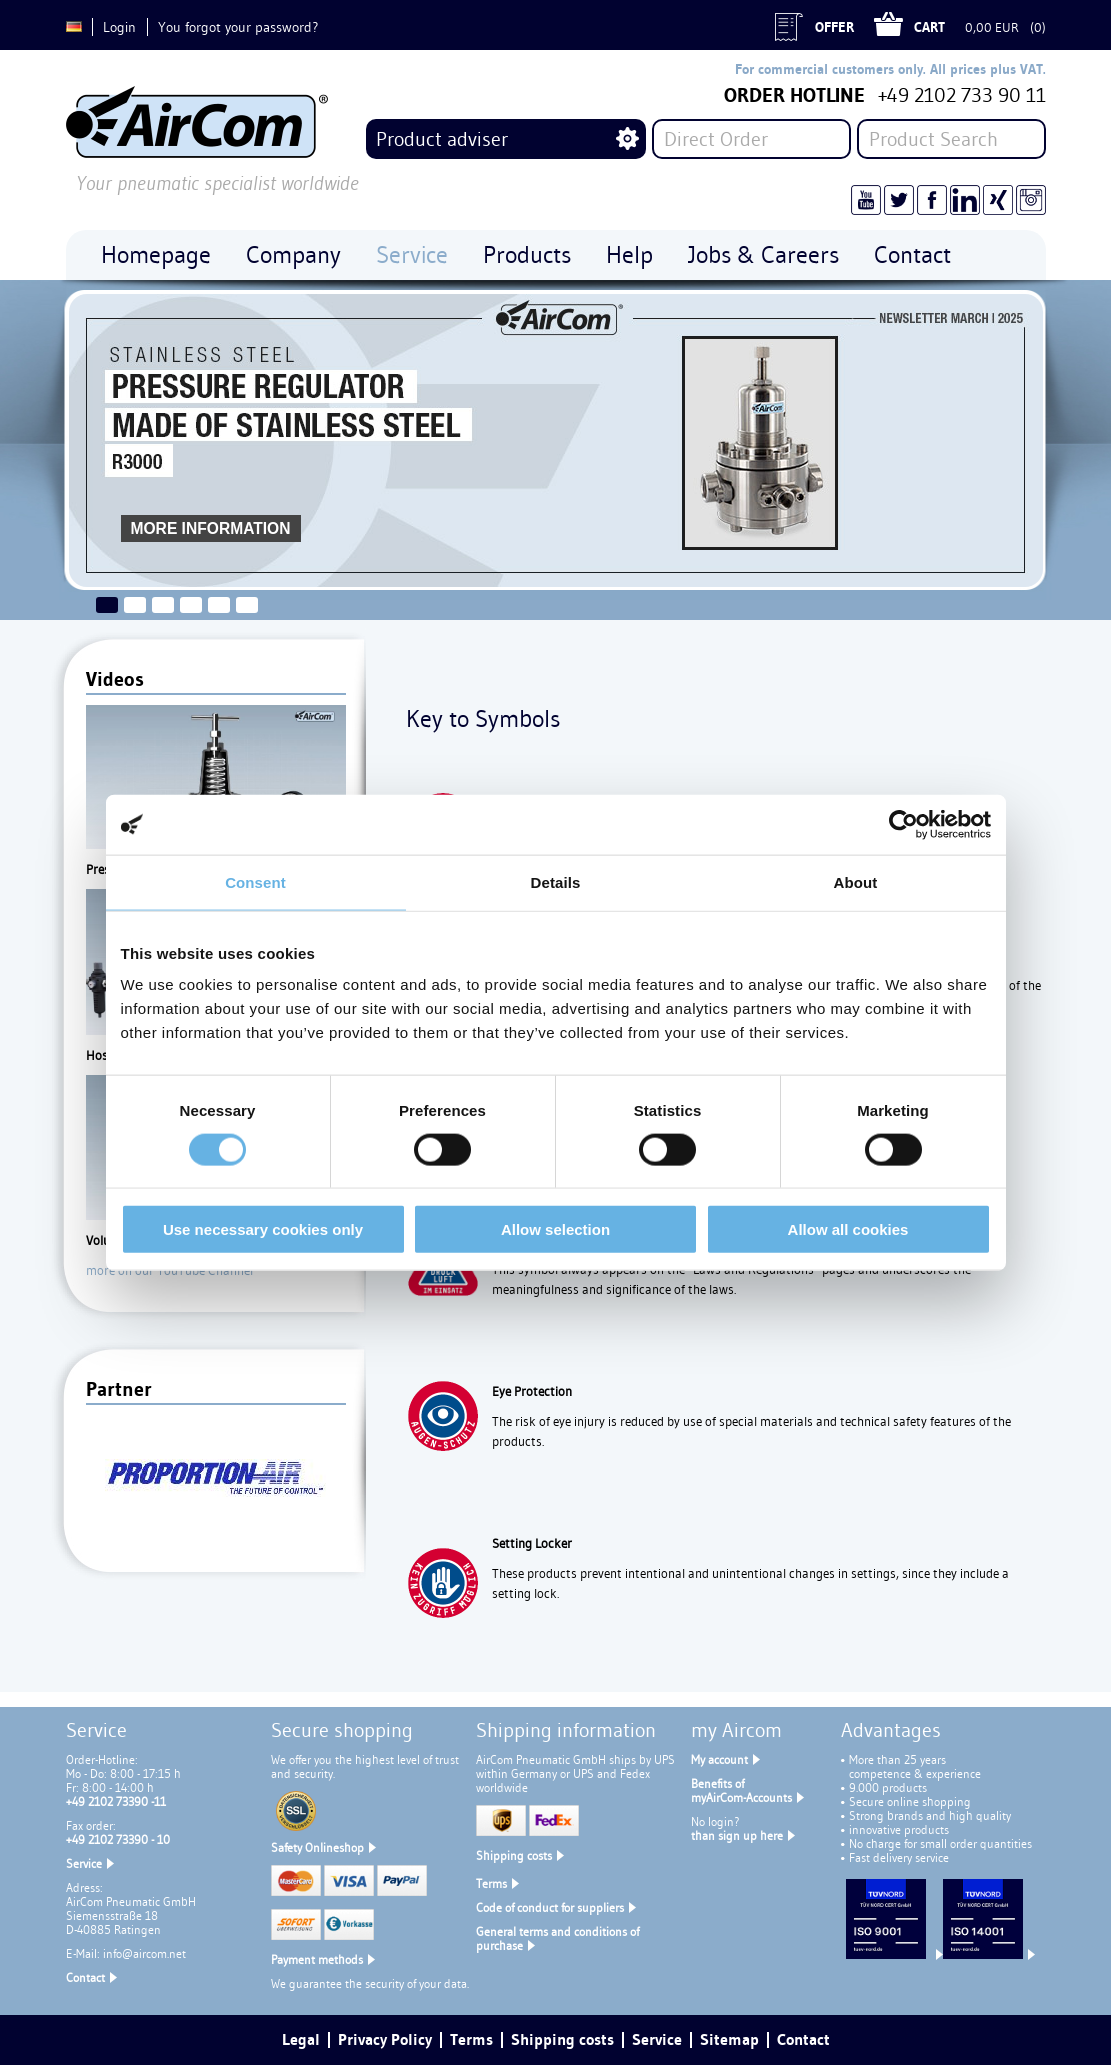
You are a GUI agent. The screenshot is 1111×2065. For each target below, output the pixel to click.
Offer (834, 27)
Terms (491, 1883)
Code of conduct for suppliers (550, 1907)
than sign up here (737, 1835)
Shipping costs (514, 1855)
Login (119, 27)
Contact (85, 1977)
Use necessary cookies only (263, 1229)
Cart (929, 27)
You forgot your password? (238, 27)
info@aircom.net (144, 1953)
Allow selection (555, 1229)
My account (719, 1759)
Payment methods (317, 1959)
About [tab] (856, 881)
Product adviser (442, 139)
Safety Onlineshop (317, 1847)
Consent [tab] (255, 881)
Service (84, 1863)
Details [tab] (556, 881)
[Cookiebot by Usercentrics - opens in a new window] (903, 824)
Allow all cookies (848, 1229)
